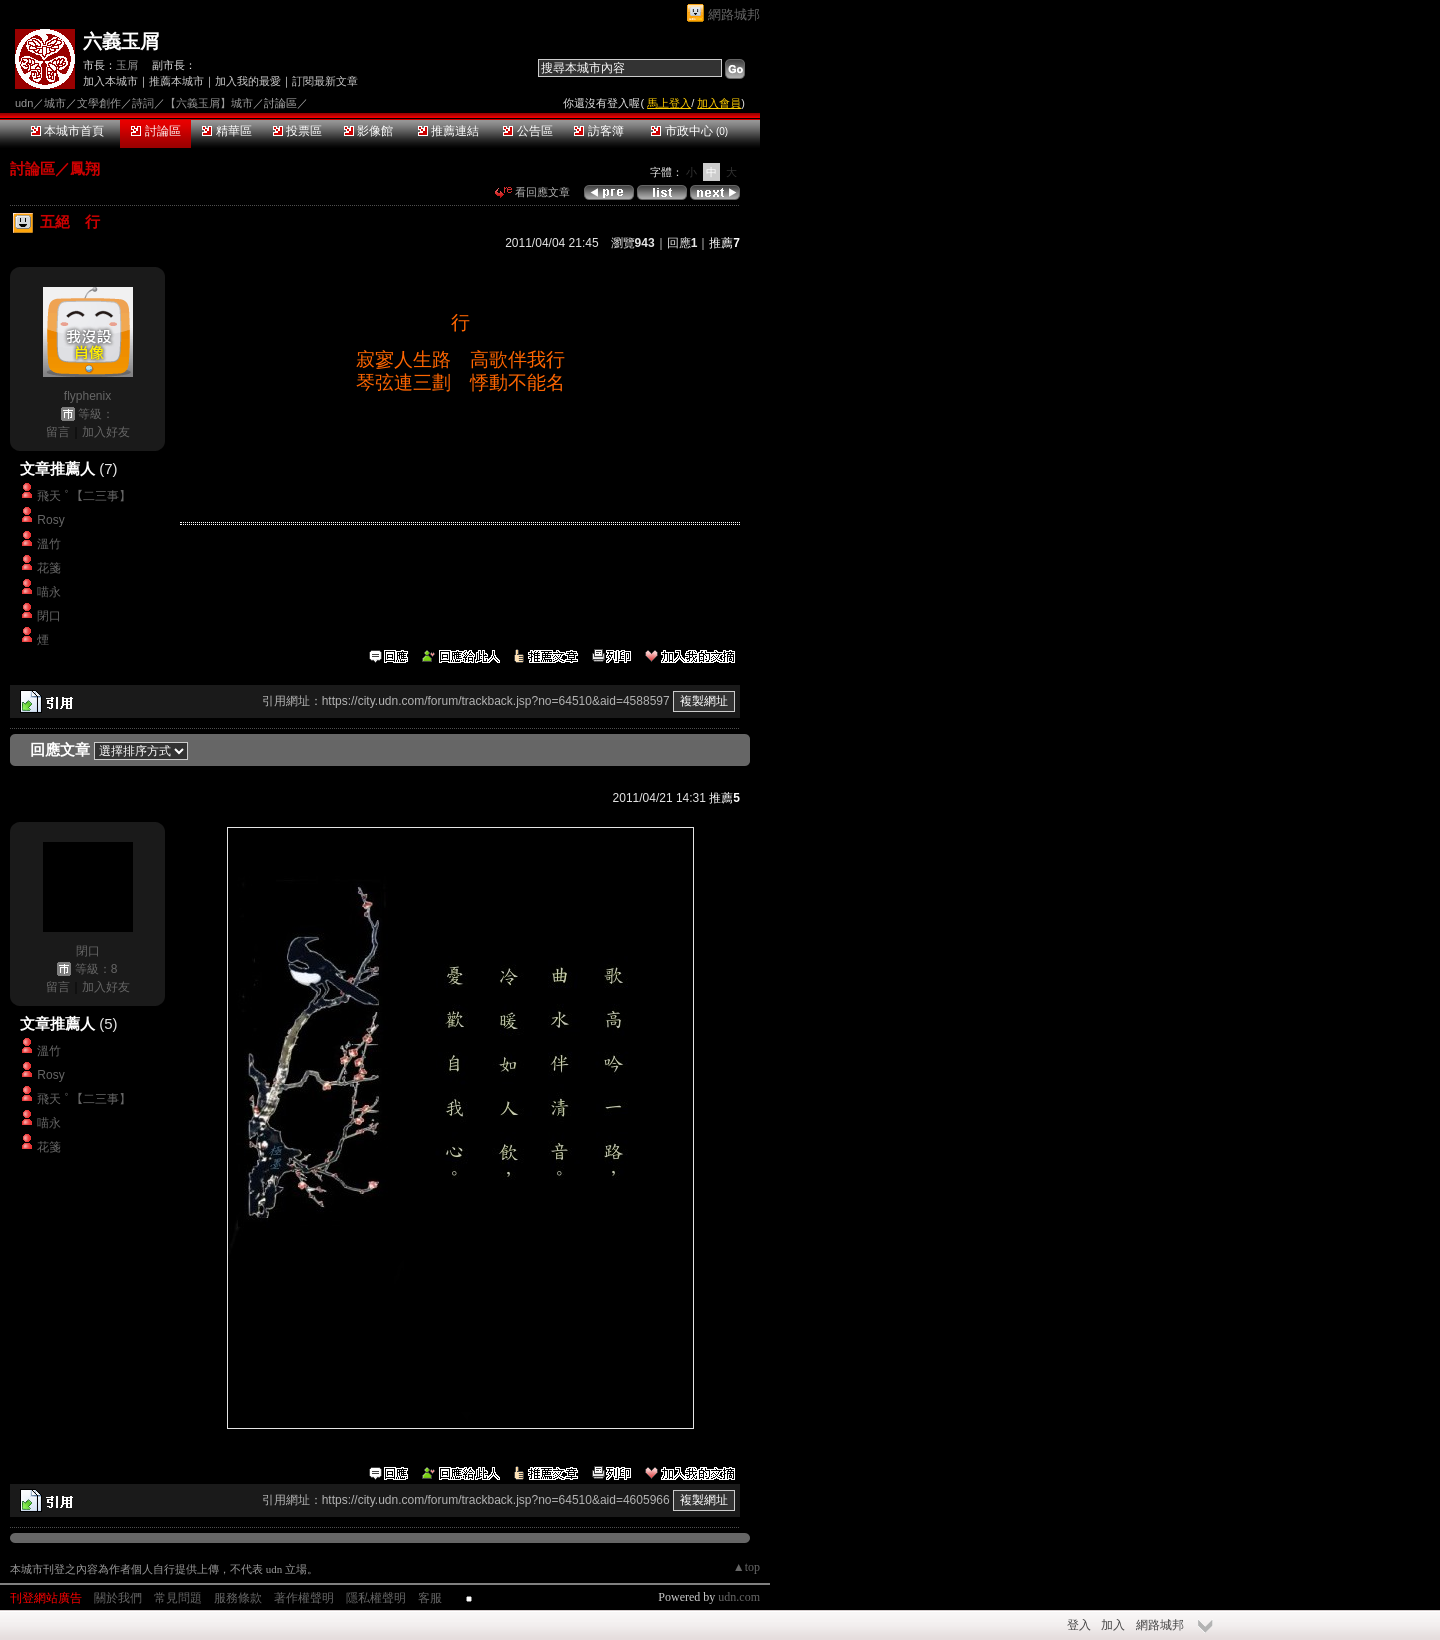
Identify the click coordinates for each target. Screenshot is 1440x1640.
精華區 (226, 131)
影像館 (368, 131)
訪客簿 (598, 131)
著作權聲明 (304, 1598)
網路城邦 (734, 14)
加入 (1113, 1625)
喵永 (49, 592)
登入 (1079, 1625)
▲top (746, 1567)
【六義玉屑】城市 (209, 103)
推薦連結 (448, 131)
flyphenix (87, 396)
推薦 (724, 243)
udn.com (739, 1597)
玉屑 (127, 65)
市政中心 (689, 131)
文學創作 (99, 103)
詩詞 (143, 103)
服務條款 (238, 1598)
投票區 (297, 131)
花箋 (49, 568)
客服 (430, 1598)
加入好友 (106, 432)
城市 (55, 103)
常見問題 (178, 1598)
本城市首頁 (67, 131)
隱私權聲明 (376, 1598)
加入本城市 (110, 81)
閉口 (49, 616)
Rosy (50, 520)
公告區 (527, 131)
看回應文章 (532, 192)
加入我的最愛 (248, 81)
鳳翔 (85, 168)
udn (24, 103)
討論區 (155, 131)
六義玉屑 (121, 41)
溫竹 (49, 544)
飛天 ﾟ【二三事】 (83, 496)
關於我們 (118, 1598)
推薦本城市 (176, 81)
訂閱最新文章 (325, 81)
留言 (58, 432)
